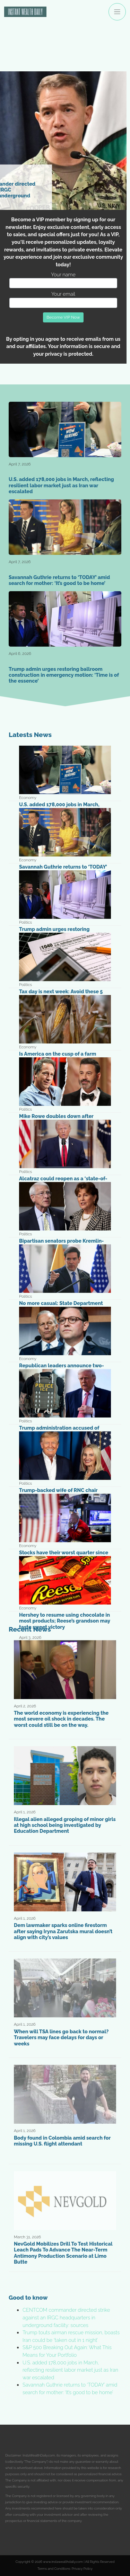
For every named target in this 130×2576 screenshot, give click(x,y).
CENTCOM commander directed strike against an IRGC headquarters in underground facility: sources (66, 2317)
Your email (63, 299)
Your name (63, 280)
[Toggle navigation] (117, 11)
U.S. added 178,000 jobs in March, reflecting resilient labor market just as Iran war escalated (70, 2370)
